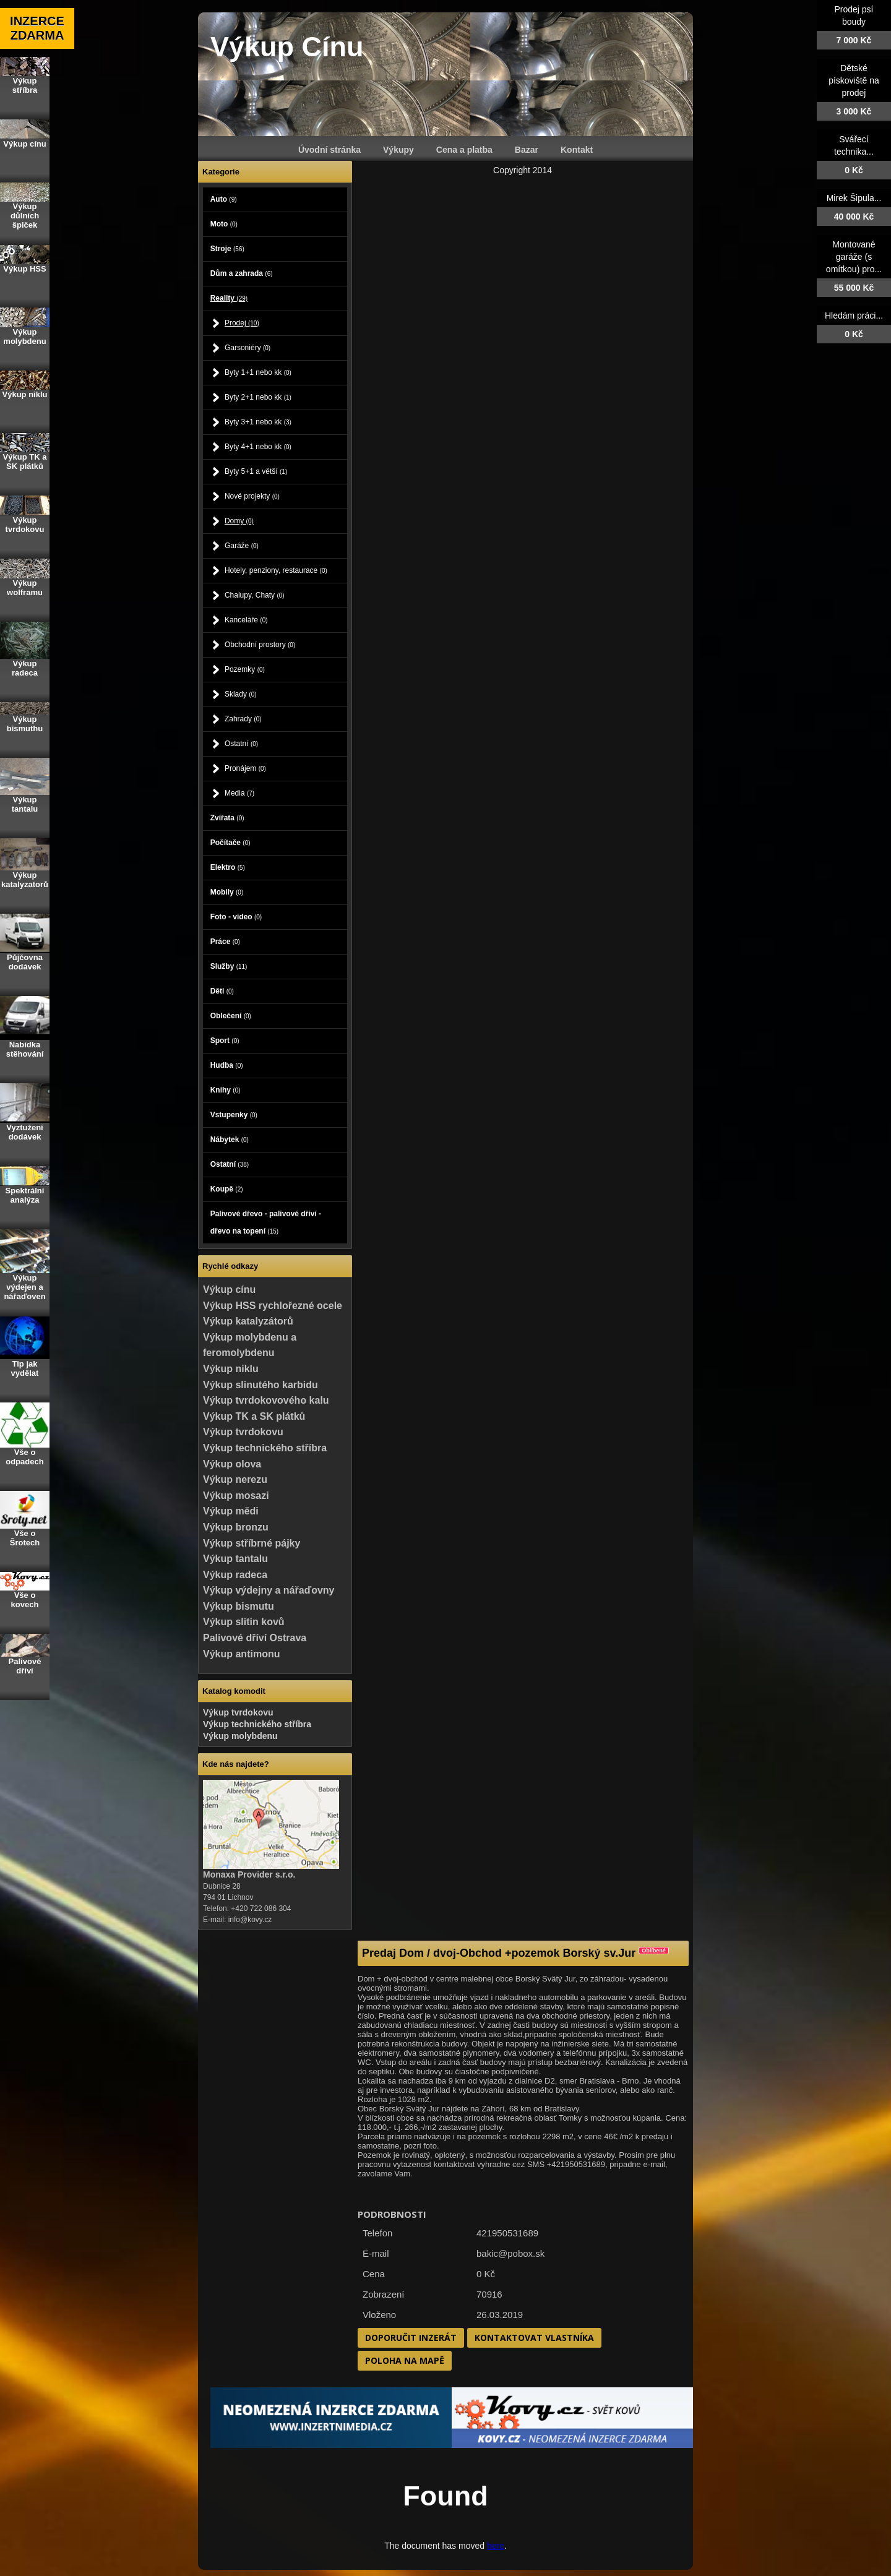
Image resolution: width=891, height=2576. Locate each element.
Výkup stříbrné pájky (251, 1543)
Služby (229, 966)
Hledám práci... (854, 315)
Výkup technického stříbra (265, 1448)
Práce (225, 941)
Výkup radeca (235, 1574)
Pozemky (245, 669)
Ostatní (241, 743)
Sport (224, 1040)
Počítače (230, 842)
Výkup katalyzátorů (248, 1321)
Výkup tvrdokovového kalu (266, 1400)
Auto (223, 199)
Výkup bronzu (236, 1527)
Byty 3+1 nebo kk (258, 422)
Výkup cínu (229, 1289)
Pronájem (245, 768)
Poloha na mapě (404, 2360)
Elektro (227, 867)
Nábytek (229, 1139)
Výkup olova (232, 1464)
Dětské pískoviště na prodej (854, 80)
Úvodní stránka (329, 150)
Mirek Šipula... (854, 198)
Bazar (526, 150)
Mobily (227, 892)
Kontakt (577, 150)
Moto (224, 224)
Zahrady (243, 719)
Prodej (242, 323)
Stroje (227, 248)
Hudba (226, 1065)
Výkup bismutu (238, 1606)
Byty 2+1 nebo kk (258, 397)
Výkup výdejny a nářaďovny (268, 1590)
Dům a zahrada (241, 273)
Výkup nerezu (235, 1479)
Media (239, 793)
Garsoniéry (247, 347)
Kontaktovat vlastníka (534, 2337)
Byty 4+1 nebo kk (258, 446)
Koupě (226, 1189)
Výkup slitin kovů (244, 1621)
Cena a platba (464, 150)
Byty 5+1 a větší (256, 471)
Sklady (241, 694)
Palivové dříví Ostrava (254, 1638)
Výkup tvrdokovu (243, 1432)
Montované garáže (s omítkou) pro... (854, 256)
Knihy (225, 1090)
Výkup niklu (231, 1368)
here (495, 2546)
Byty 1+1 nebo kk (258, 372)
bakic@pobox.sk (510, 2253)
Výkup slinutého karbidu (260, 1385)
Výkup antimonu (241, 1654)
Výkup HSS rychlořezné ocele (272, 1305)
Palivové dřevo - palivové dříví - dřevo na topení (265, 1222)
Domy (239, 521)
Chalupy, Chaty (255, 595)
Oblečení (230, 1015)
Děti (222, 991)
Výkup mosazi (236, 1495)
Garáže (242, 545)
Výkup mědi (231, 1511)
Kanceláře (246, 620)
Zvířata (227, 818)
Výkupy (398, 150)
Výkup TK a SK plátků (254, 1416)
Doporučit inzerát (411, 2337)
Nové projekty (252, 496)
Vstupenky (233, 1114)
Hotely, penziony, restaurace (276, 570)
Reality (229, 298)
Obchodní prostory (260, 644)
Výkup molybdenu (240, 1736)
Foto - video (236, 916)
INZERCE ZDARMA (37, 28)
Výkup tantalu (235, 1558)
